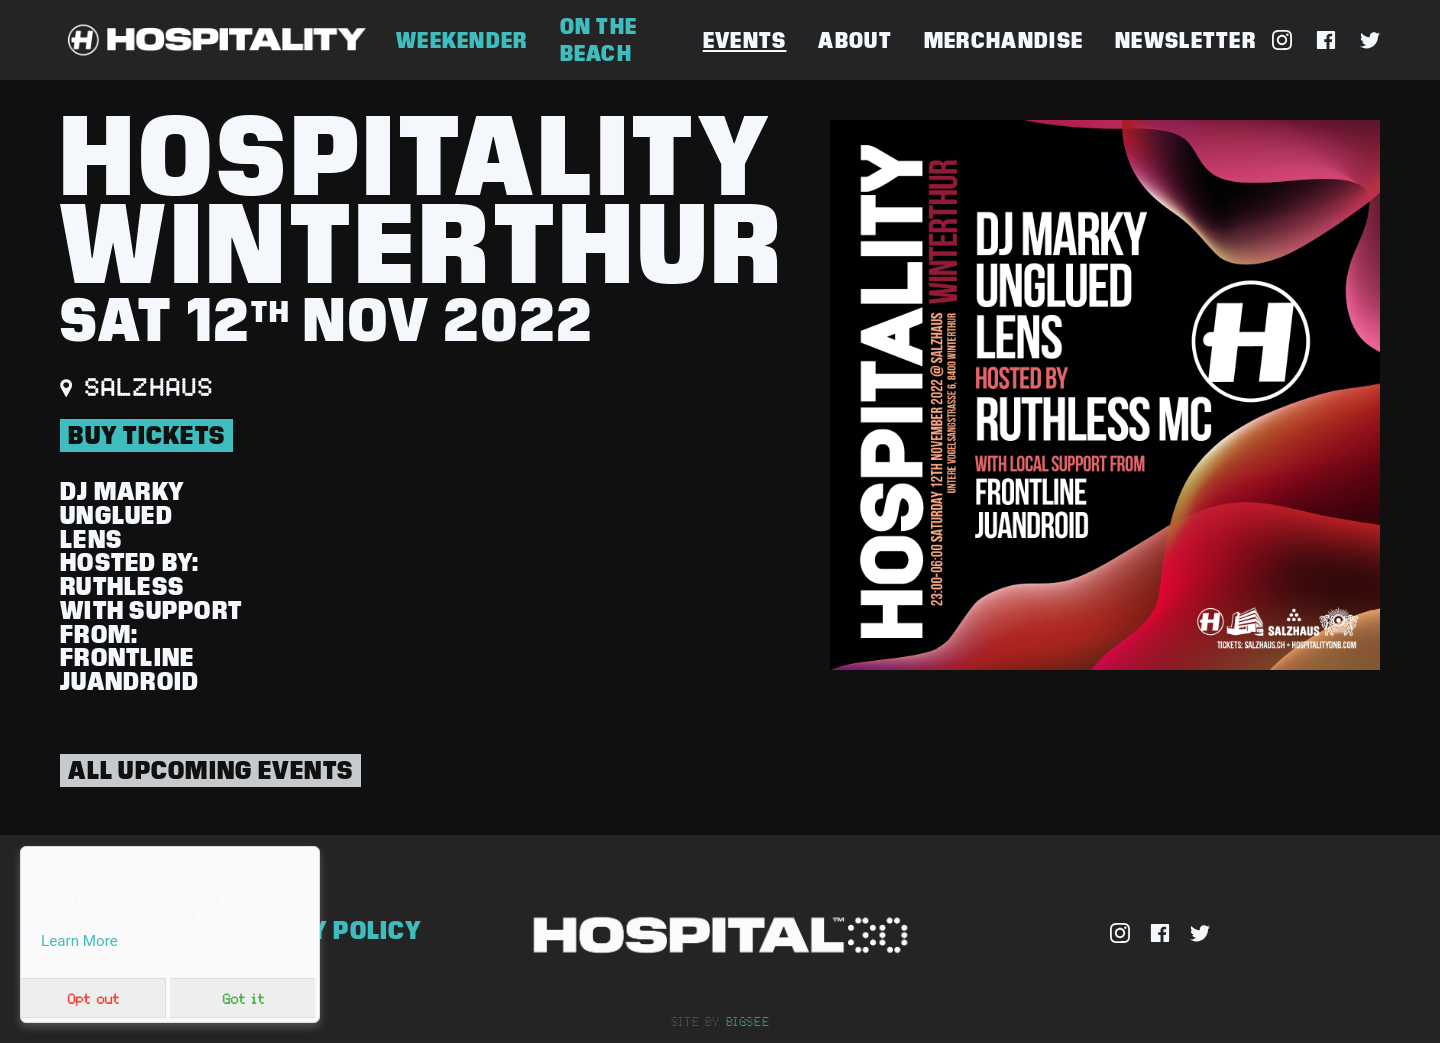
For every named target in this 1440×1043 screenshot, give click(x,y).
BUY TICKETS (146, 435)
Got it (243, 998)
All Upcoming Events (210, 770)
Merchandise (1003, 40)
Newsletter (1185, 40)
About (854, 40)
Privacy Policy (321, 930)
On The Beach (599, 40)
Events (745, 40)
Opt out (93, 998)
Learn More (79, 941)
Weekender (462, 40)
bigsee (748, 1021)
